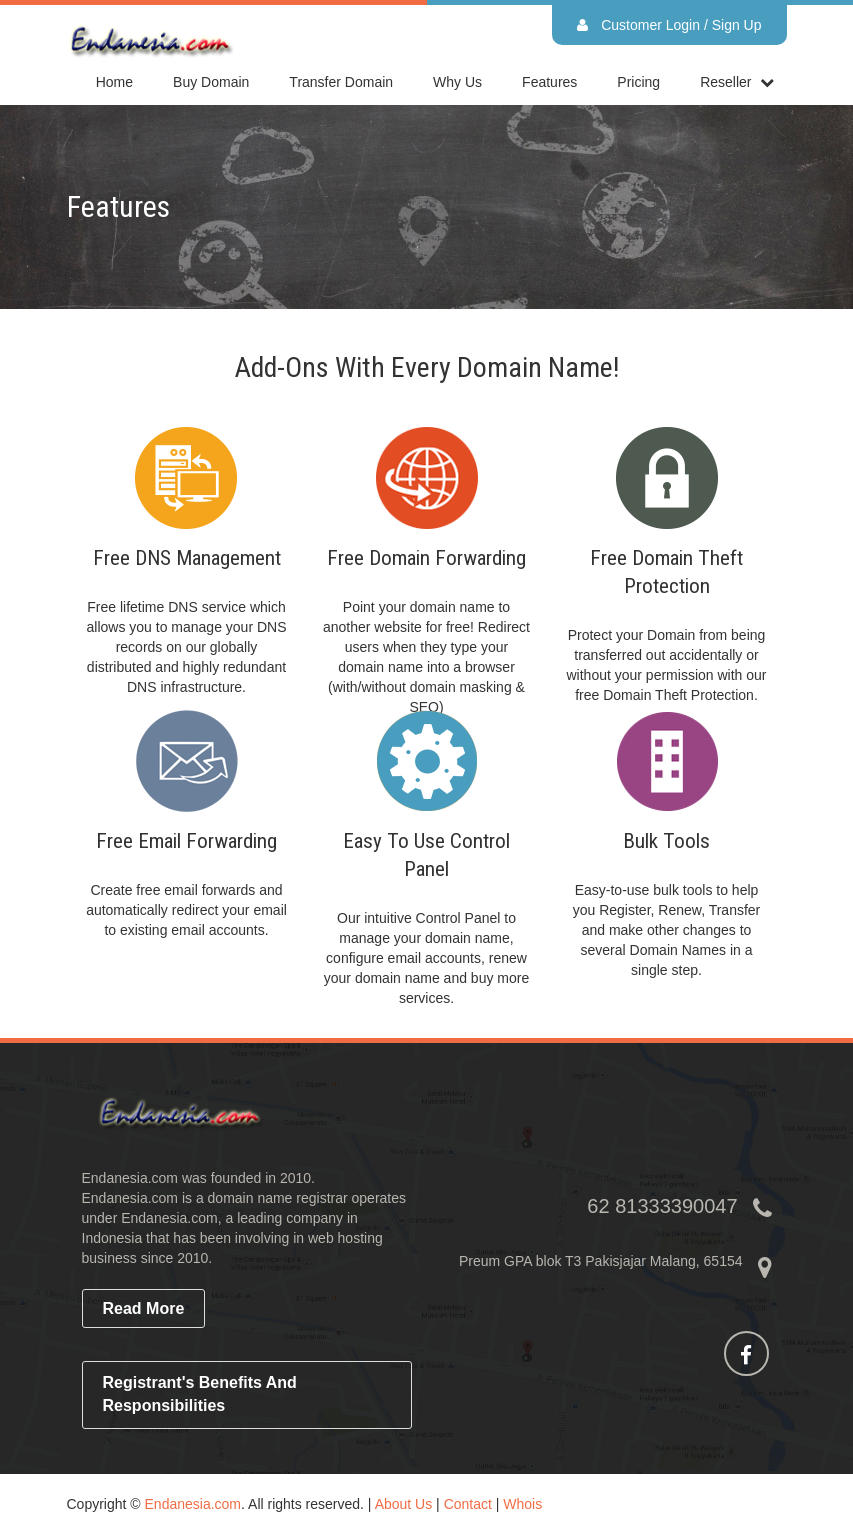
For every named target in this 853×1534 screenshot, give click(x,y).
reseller (725, 82)
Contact (468, 1504)
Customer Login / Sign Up (669, 25)
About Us (404, 1504)
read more (144, 1308)
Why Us (457, 82)
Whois (522, 1504)
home (114, 82)
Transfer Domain (341, 82)
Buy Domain (211, 82)
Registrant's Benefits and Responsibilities (200, 1394)
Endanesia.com (193, 1504)
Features (549, 82)
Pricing (638, 82)
